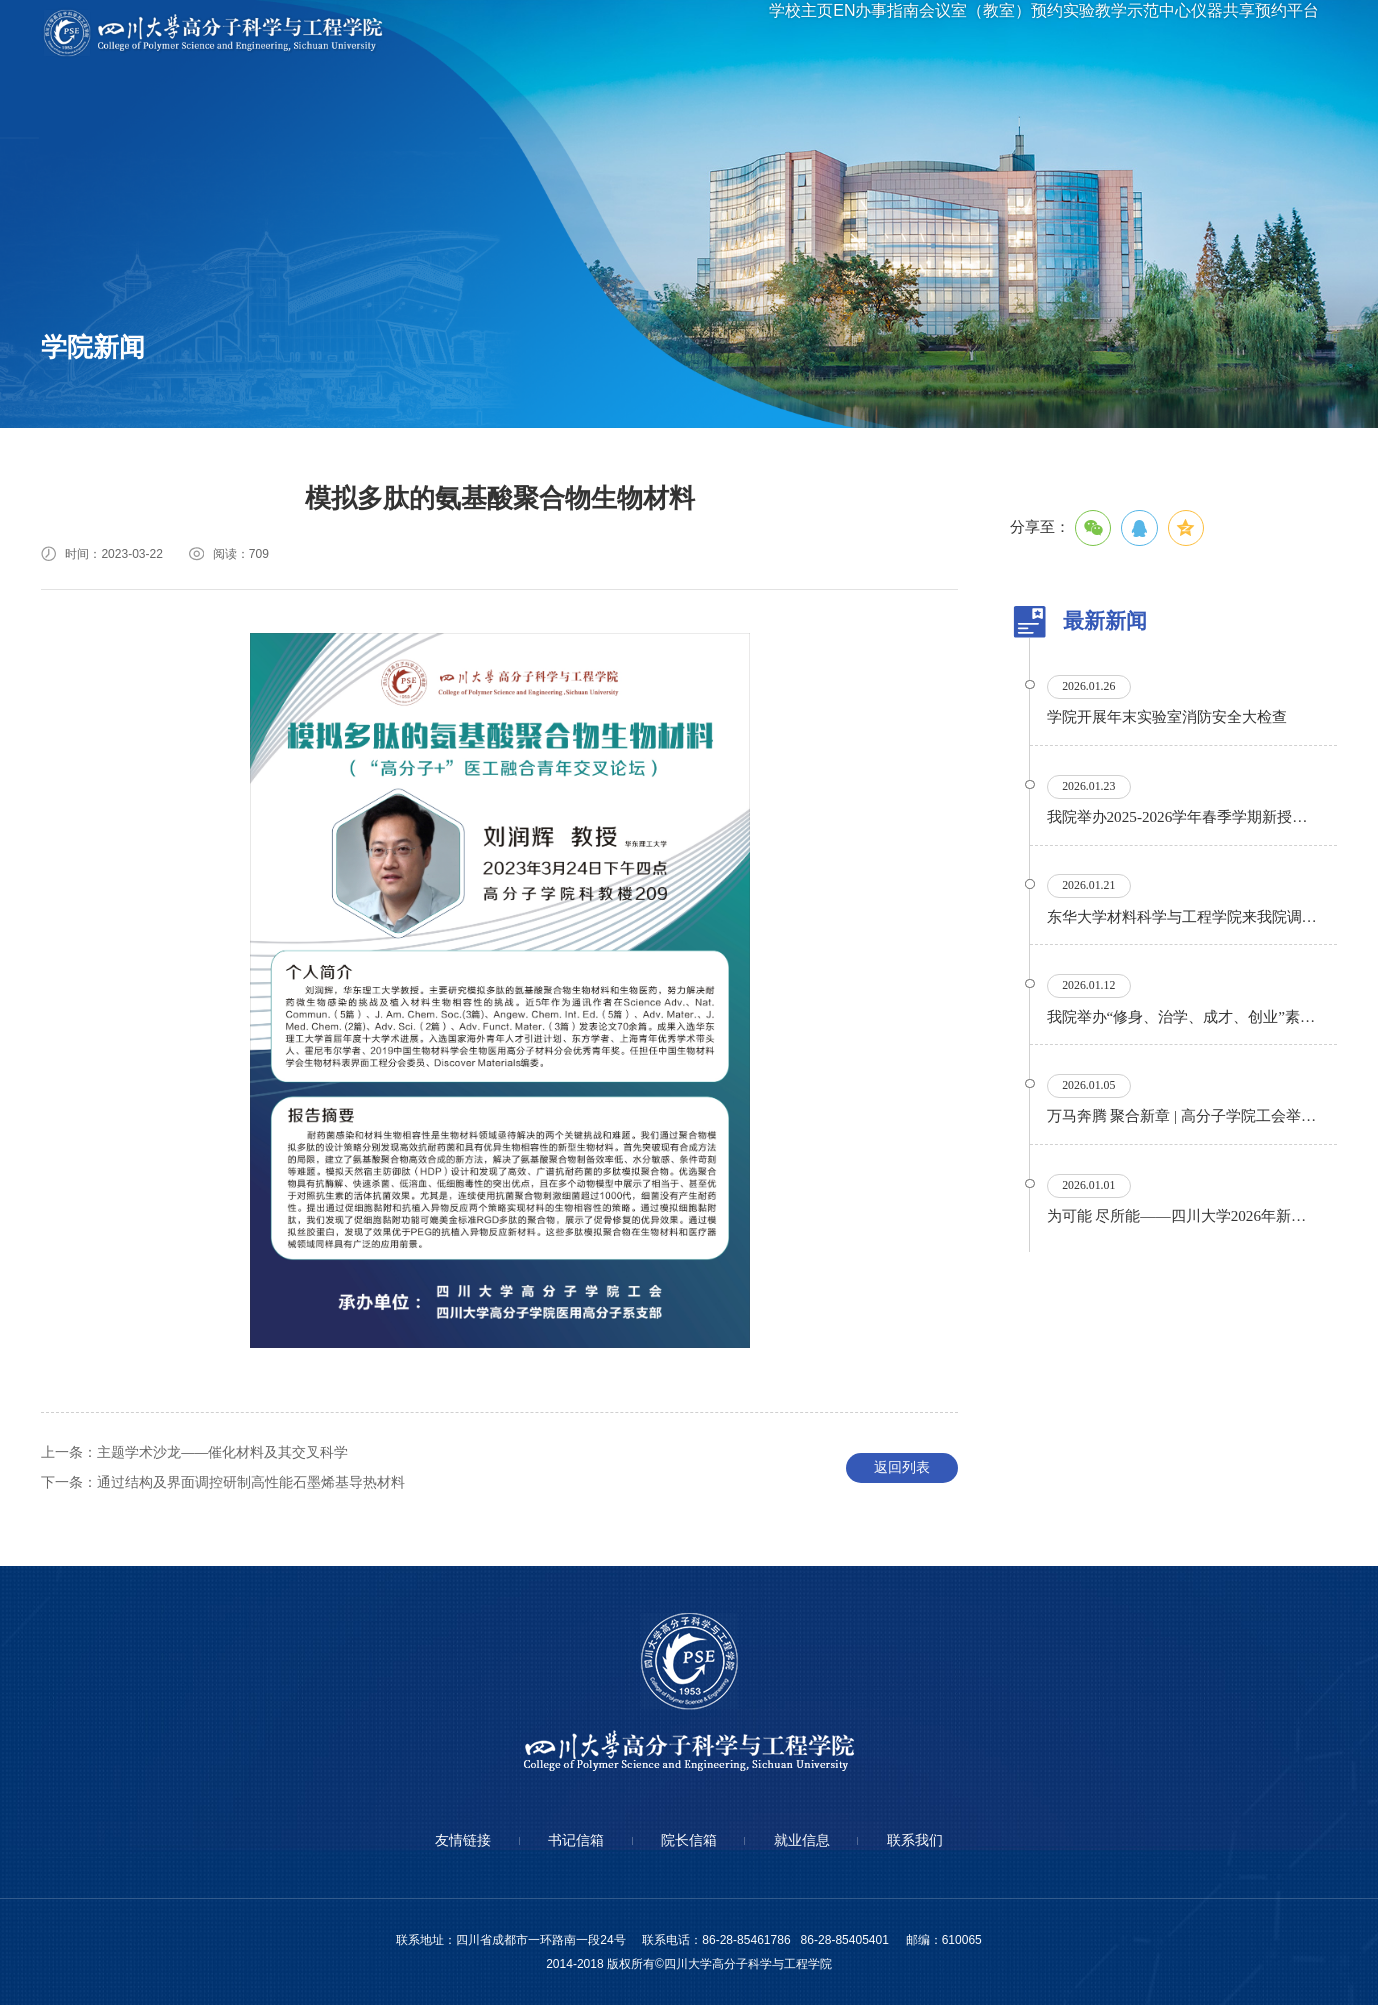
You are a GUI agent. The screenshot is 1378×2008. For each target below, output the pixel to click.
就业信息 (807, 1843)
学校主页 (712, 34)
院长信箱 (689, 1843)
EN (772, 34)
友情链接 (453, 1843)
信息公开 (355, 374)
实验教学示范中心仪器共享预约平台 (1171, 34)
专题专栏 (217, 408)
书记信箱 (571, 1843)
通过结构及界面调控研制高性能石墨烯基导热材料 (223, 1484)
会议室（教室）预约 (954, 34)
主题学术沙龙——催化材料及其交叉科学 (195, 1454)
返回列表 (902, 1469)
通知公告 (79, 408)
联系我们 (925, 1843)
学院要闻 (79, 374)
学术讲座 (217, 374)
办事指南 (832, 34)
